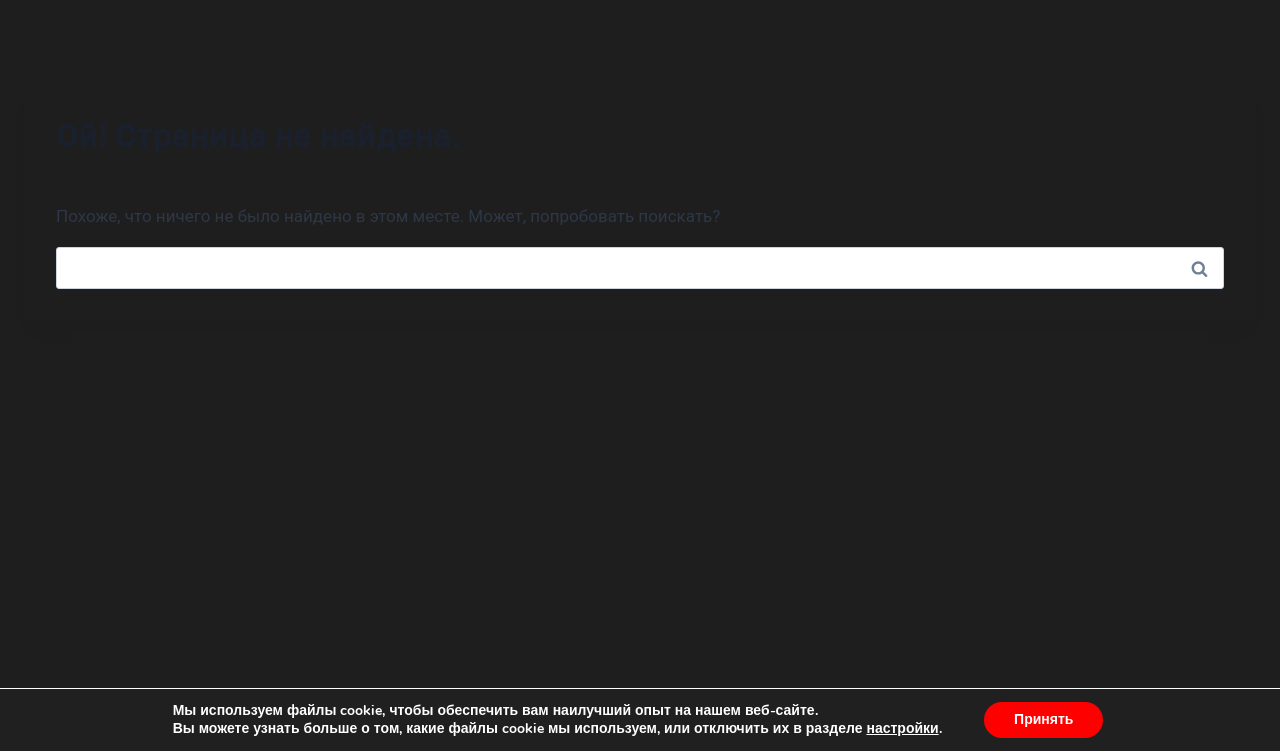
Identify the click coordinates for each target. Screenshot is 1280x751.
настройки (902, 729)
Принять (1043, 719)
